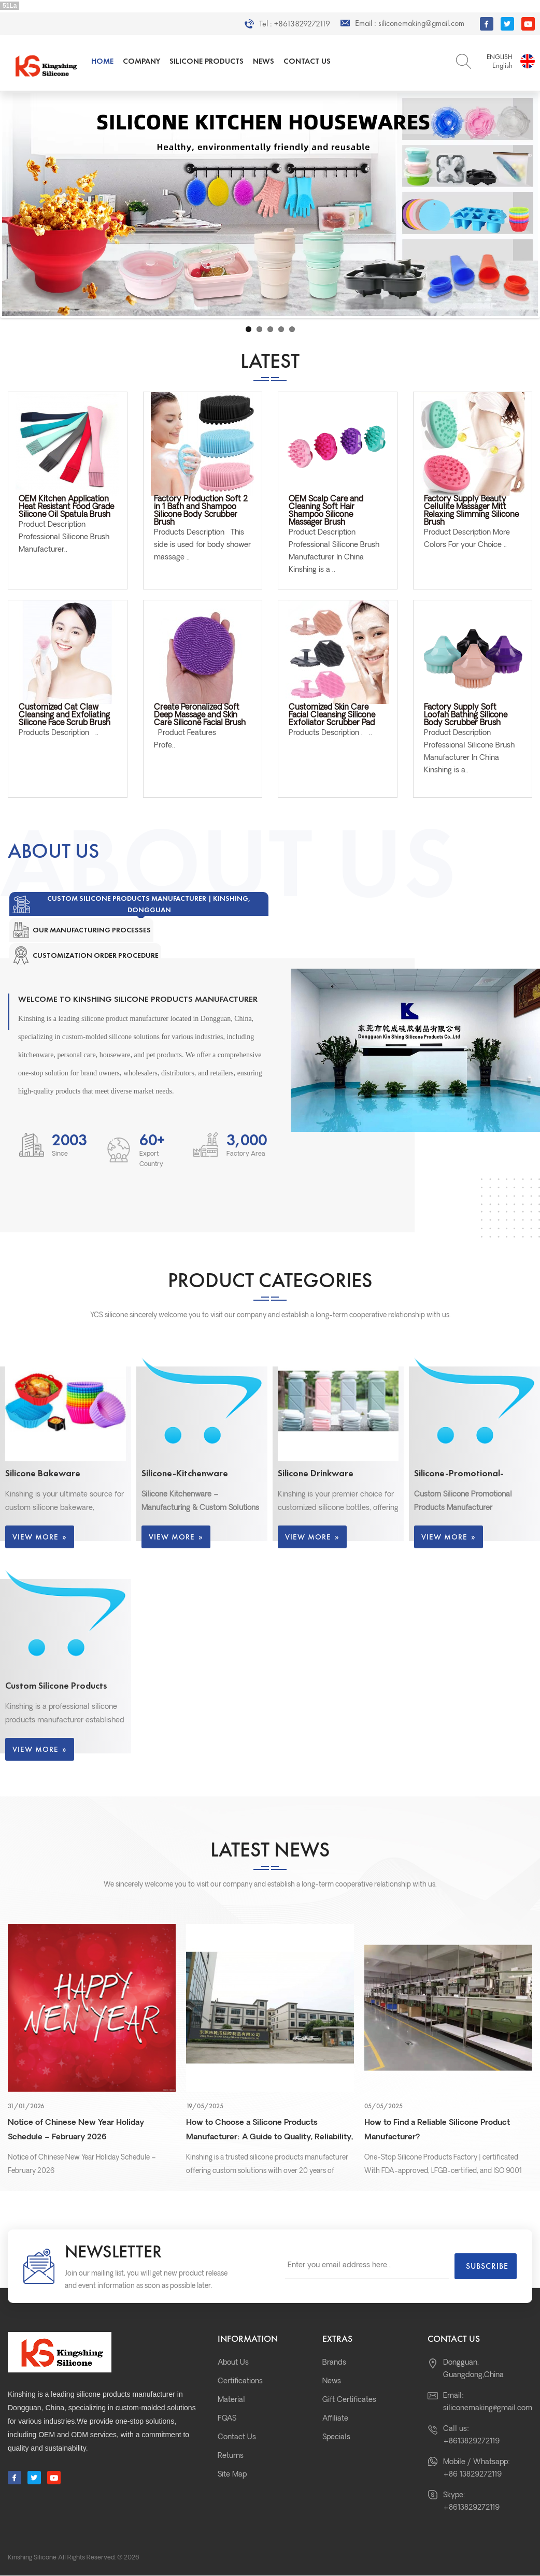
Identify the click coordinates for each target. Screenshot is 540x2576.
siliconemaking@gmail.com (421, 23)
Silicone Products (206, 61)
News (263, 61)
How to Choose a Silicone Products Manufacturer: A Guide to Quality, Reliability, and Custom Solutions (269, 2132)
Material (231, 2400)
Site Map (232, 2475)
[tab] (138, 904)
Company (141, 61)
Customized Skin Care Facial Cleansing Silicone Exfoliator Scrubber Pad (332, 715)
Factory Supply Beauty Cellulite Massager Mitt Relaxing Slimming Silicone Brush (471, 511)
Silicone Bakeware (42, 1473)
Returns (231, 2456)
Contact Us (307, 61)
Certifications (240, 2381)
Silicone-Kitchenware (184, 1473)
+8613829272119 (302, 24)
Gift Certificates (349, 2400)
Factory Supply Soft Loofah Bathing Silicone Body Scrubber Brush (465, 715)
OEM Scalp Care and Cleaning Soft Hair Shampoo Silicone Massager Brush (326, 511)
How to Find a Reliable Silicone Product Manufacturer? (437, 2130)
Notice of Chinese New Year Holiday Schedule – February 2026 (76, 2130)
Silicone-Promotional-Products (459, 1473)
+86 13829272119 (472, 2475)
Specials (336, 2437)
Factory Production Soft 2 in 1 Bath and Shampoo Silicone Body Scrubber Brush (201, 511)
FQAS (227, 2419)
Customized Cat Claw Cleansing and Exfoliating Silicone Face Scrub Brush (64, 715)
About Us (233, 2363)
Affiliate (335, 2419)
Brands (334, 2363)
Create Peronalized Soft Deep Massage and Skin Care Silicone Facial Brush (200, 715)
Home (102, 61)
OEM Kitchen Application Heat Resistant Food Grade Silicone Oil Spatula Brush (66, 507)
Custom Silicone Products (56, 1685)
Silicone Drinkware (315, 1473)
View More (39, 1537)
